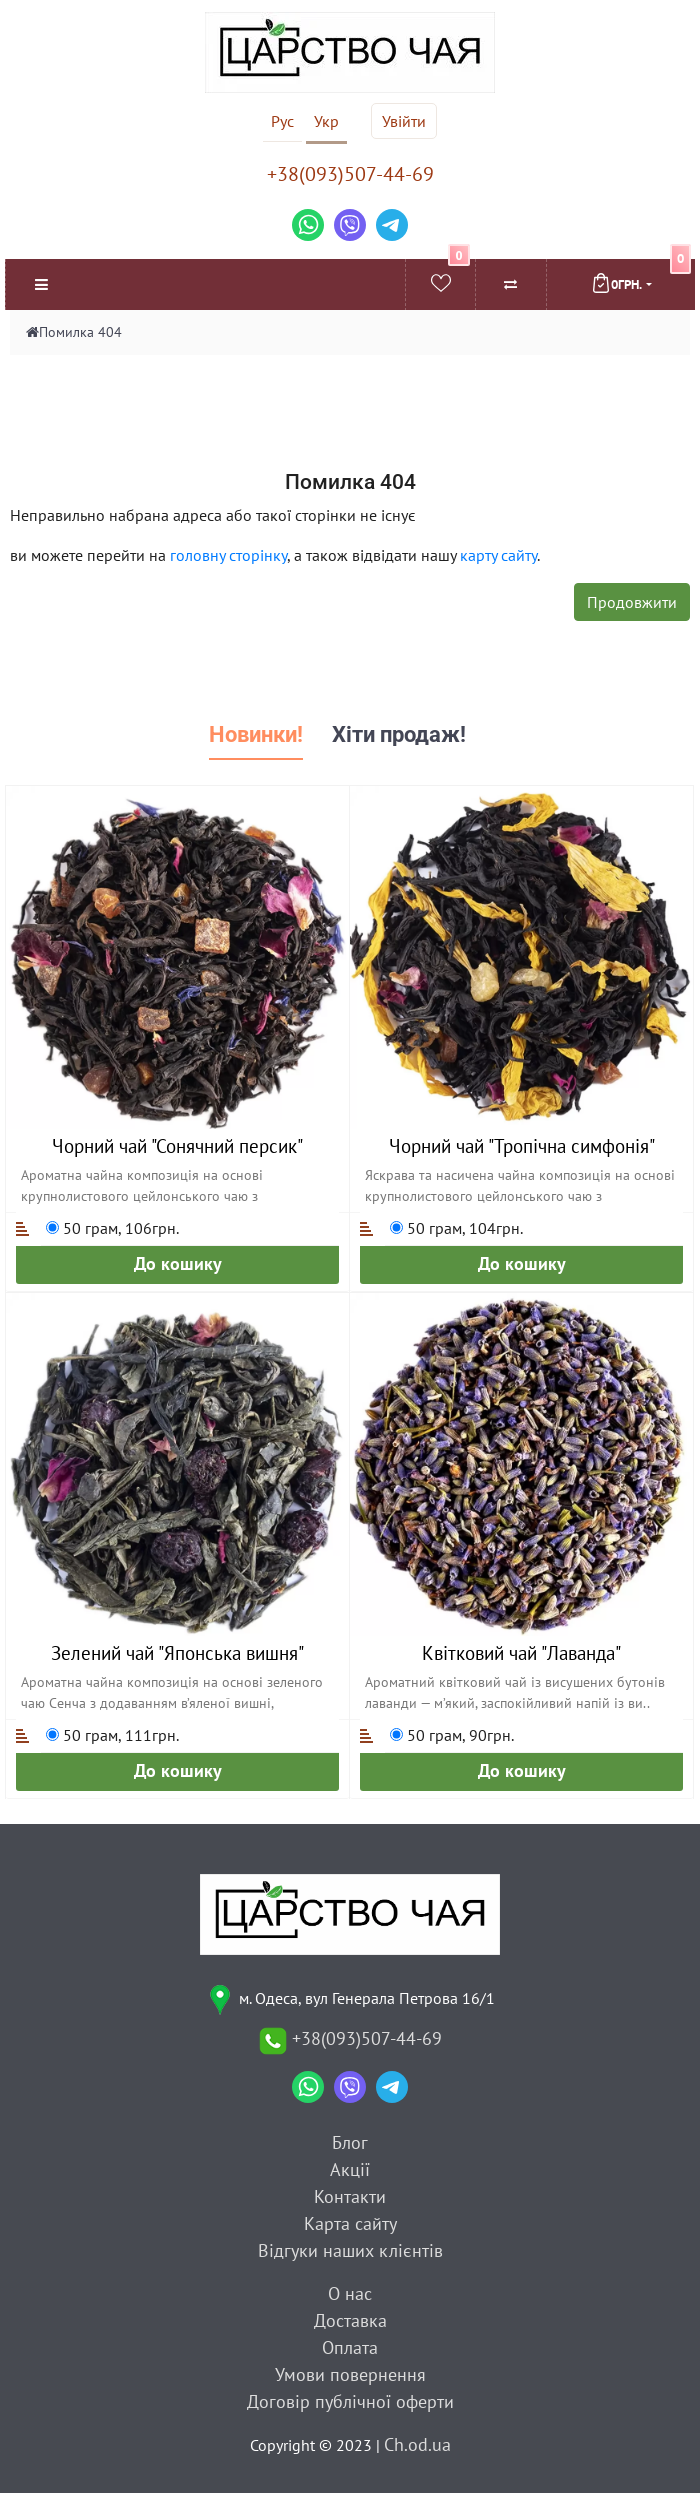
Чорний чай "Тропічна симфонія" (522, 1145)
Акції (350, 2169)
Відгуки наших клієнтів (350, 2250)
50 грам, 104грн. (456, 1228)
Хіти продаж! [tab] (399, 734)
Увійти (404, 121)
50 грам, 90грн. (452, 1735)
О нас (350, 2293)
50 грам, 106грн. (112, 1228)
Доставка (350, 2320)
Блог (350, 2142)
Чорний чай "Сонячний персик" (177, 1145)
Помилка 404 (80, 332)
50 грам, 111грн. (112, 1735)
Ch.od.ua (417, 2444)
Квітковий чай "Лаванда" (521, 1652)
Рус (282, 121)
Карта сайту (350, 2223)
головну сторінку (228, 555)
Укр (326, 121)
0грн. (641, 276)
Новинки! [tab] (256, 734)
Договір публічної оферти (350, 2401)
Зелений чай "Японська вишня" (177, 1652)
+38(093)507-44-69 (350, 174)
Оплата (350, 2347)
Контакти (350, 2196)
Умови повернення (350, 2374)
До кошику (178, 1263)
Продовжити (632, 602)
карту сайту (498, 555)
